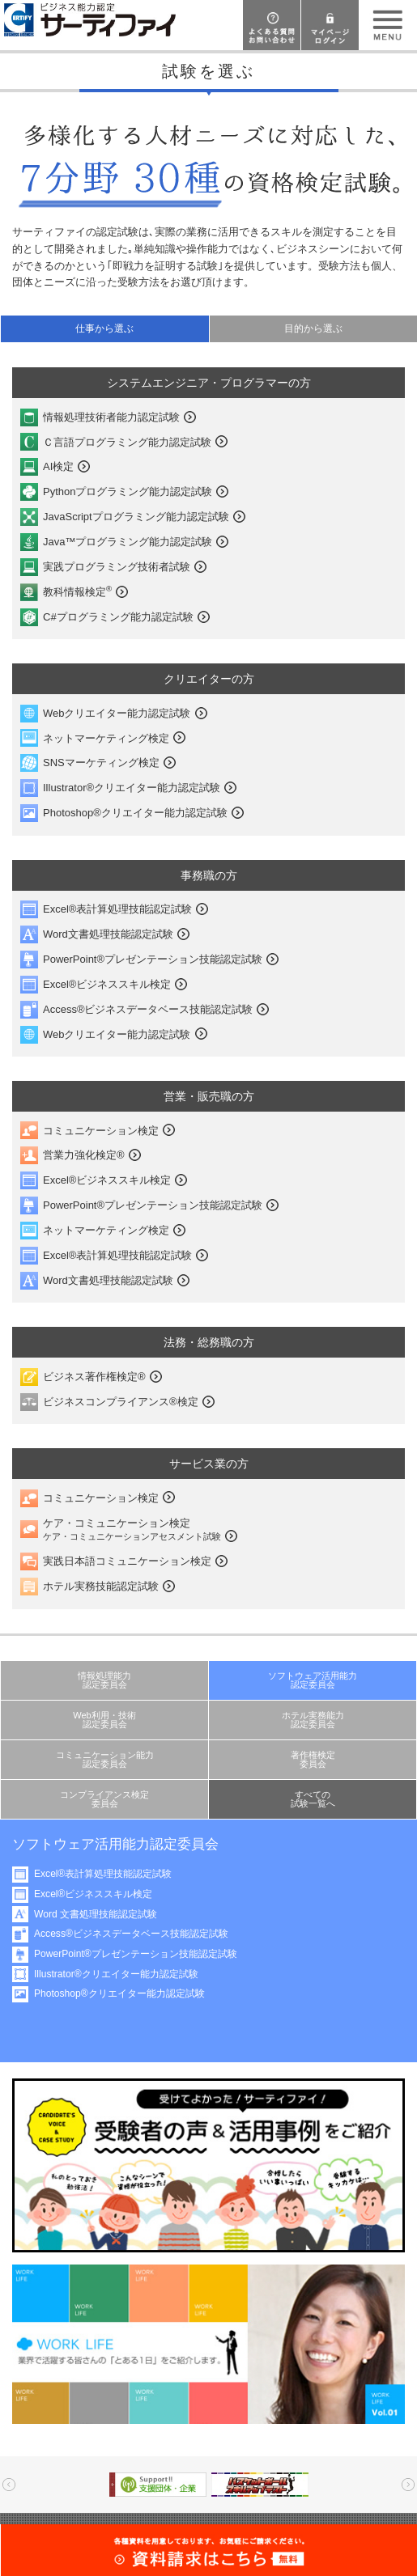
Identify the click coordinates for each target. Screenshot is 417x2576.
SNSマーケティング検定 (101, 762)
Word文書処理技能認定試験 (108, 934)
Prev (8, 2484)
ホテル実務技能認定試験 (101, 1586)
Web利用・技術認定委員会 (104, 1719)
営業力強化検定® (84, 1155)
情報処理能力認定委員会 (104, 1680)
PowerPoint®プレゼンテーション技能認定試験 (152, 959)
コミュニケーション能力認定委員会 (105, 1759)
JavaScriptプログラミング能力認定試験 (136, 517)
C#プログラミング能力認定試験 (118, 617)
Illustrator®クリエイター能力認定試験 (131, 788)
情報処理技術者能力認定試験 (111, 417)
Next (408, 2484)
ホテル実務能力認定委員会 (313, 1719)
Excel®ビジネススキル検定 (107, 984)
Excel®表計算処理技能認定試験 (117, 909)
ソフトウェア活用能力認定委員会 (312, 1680)
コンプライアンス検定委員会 (104, 1799)
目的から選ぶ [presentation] (313, 328)
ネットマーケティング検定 (106, 738)
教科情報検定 (77, 591)
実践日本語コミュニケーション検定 (127, 1561)
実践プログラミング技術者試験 (116, 567)
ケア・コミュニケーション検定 (132, 1529)
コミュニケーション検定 (101, 1131)
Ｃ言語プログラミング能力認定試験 (127, 442)
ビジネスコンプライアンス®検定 (120, 1402)
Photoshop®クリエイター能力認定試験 (135, 813)
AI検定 (58, 466)
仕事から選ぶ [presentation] (104, 328)
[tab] (104, 329)
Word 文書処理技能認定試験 (95, 1914)
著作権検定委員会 (313, 1759)
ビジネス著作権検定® (94, 1377)
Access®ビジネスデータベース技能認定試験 (148, 1009)
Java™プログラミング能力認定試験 (127, 542)
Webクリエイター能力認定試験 (117, 713)
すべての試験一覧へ (313, 1799)
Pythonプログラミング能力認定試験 (127, 491)
